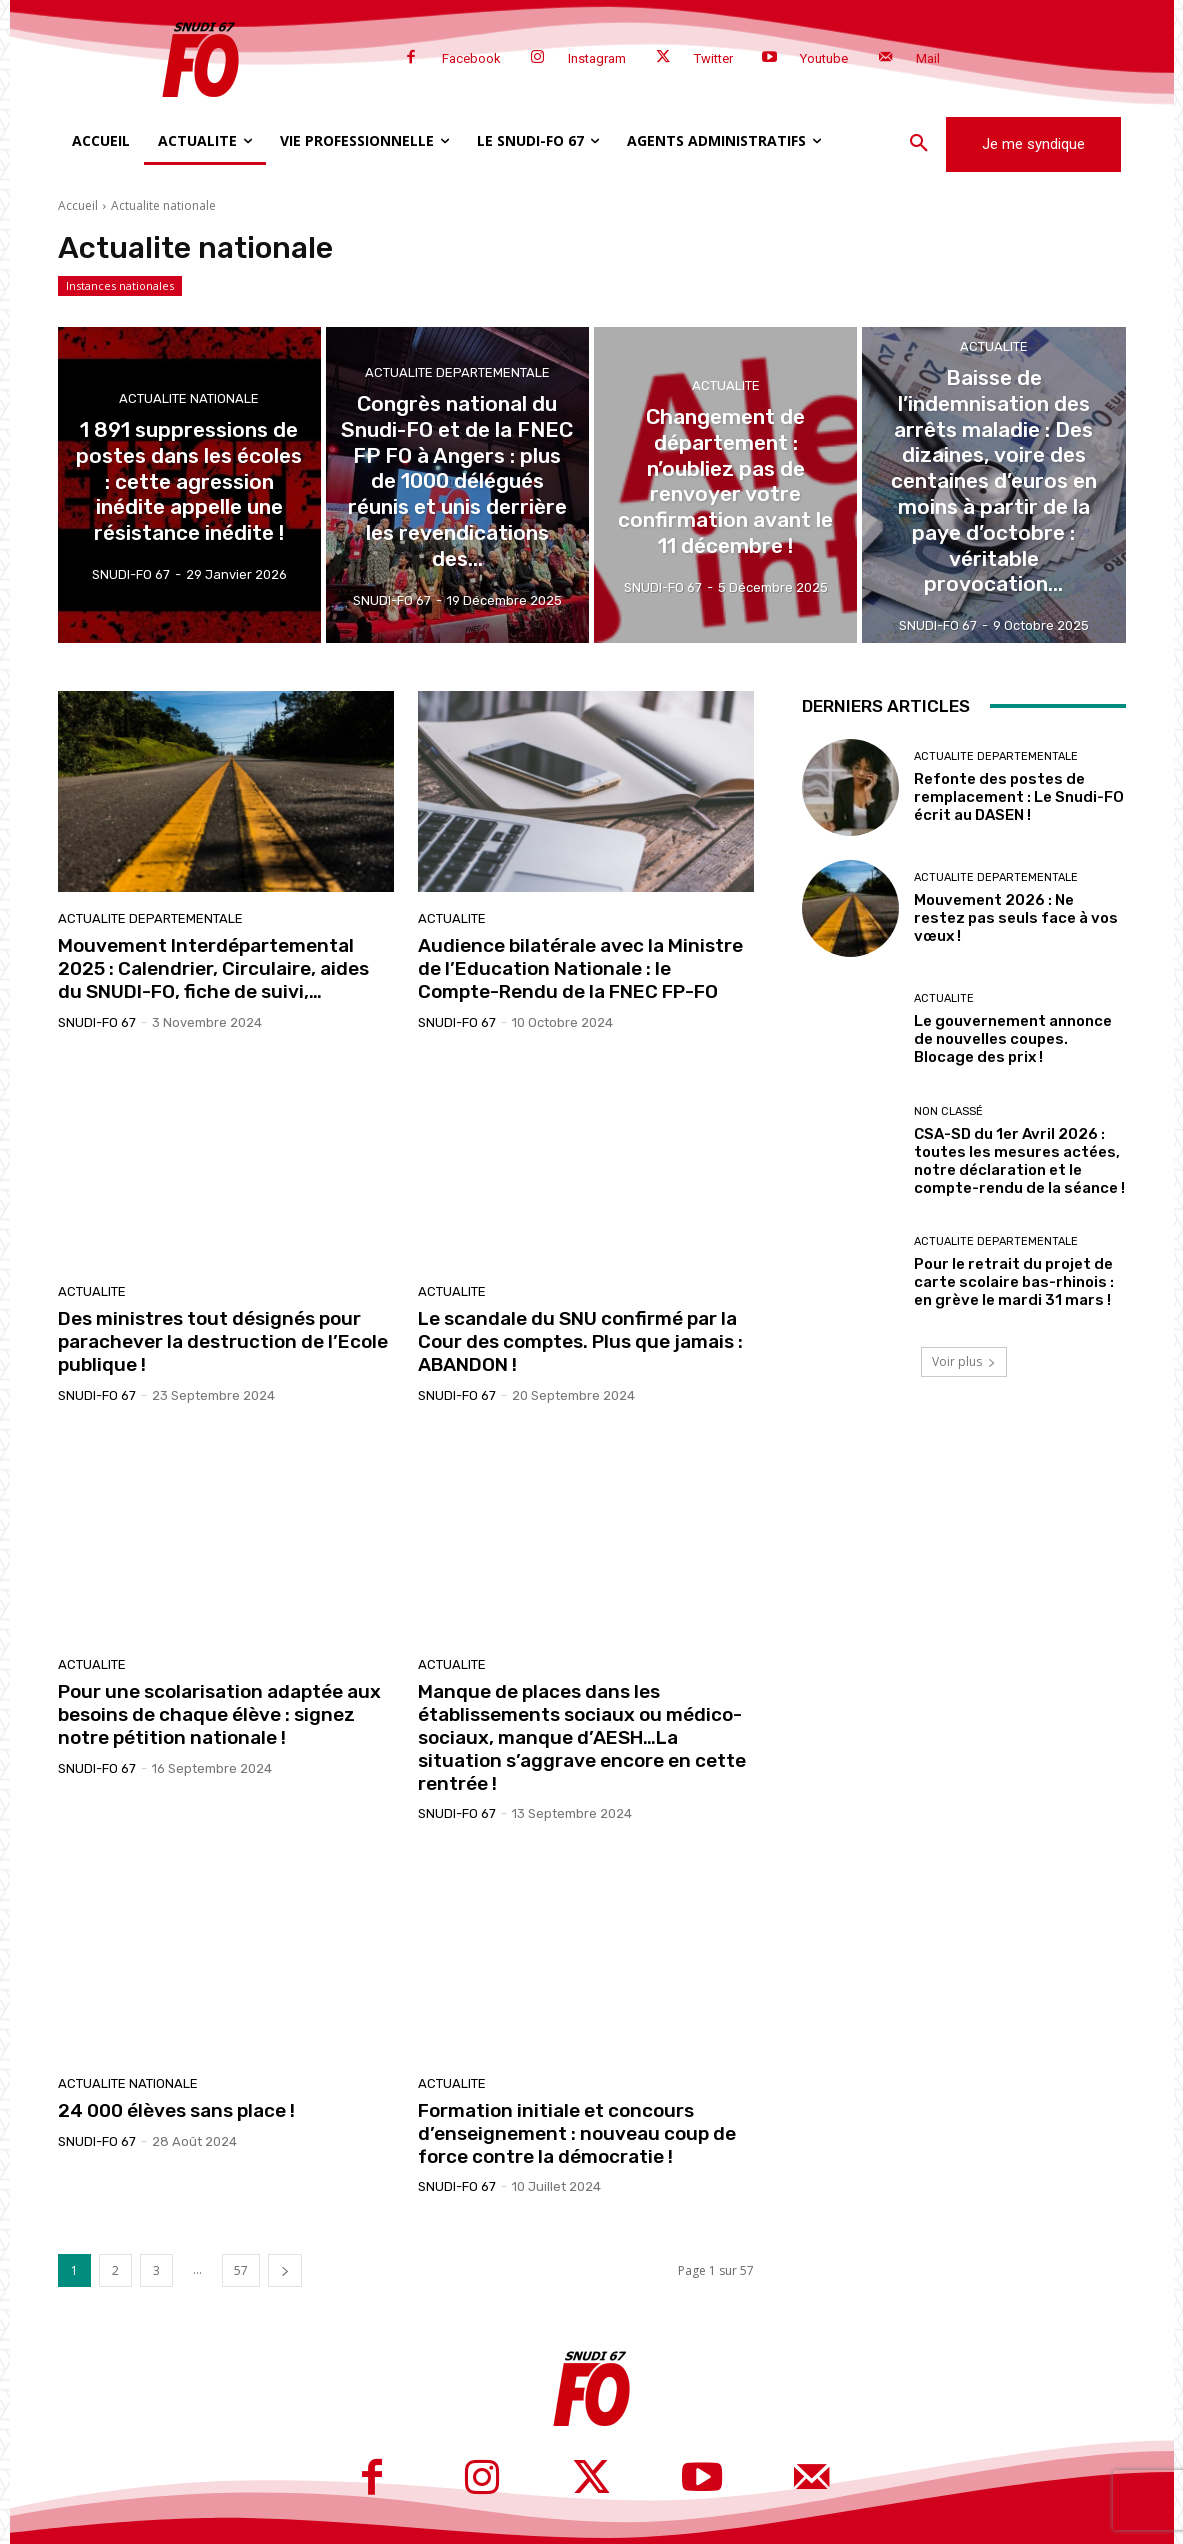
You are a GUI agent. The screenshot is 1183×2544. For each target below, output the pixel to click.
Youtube (824, 58)
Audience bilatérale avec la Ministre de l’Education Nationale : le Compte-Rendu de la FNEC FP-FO (580, 968)
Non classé (948, 1111)
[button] (919, 144)
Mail (928, 58)
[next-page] (285, 2270)
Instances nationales (120, 286)
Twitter (713, 58)
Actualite (726, 405)
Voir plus (964, 1361)
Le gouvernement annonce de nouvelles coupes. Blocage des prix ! (1013, 1039)
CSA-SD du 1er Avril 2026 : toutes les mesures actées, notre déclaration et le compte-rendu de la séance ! (1019, 1161)
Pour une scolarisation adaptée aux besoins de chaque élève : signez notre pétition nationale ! (219, 1714)
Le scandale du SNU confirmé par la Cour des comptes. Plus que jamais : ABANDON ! (580, 1341)
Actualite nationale (189, 405)
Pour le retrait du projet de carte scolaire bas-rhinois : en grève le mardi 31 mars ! (1014, 1282)
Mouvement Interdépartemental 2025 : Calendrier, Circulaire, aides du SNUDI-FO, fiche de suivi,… (213, 968)
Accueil (78, 205)
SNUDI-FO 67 (97, 1022)
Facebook (471, 58)
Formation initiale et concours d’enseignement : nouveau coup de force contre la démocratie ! (577, 2133)
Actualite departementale (457, 394)
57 (241, 2270)
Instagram (597, 58)
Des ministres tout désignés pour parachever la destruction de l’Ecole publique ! (223, 1341)
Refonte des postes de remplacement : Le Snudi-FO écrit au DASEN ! (1019, 797)
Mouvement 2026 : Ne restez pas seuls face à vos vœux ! (1016, 918)
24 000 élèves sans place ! (176, 2110)
